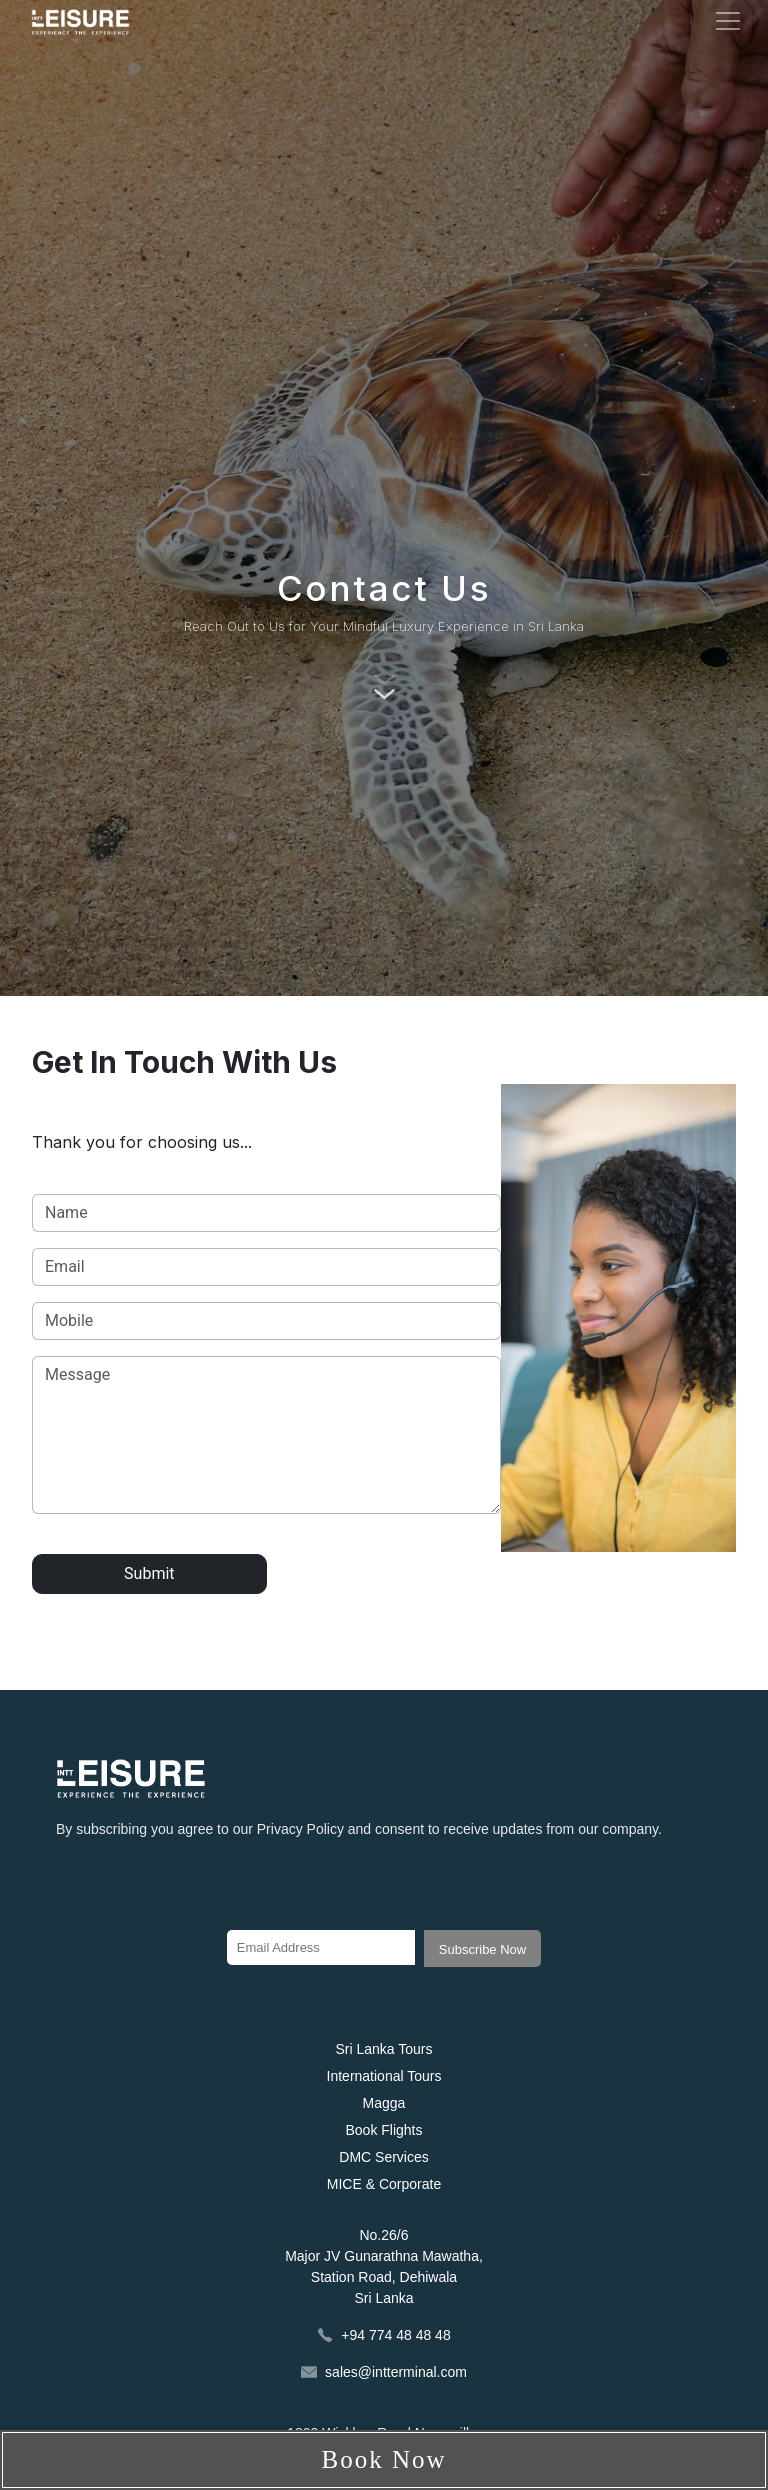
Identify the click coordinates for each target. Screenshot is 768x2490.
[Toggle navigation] (728, 21)
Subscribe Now (482, 1949)
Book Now (383, 2459)
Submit (149, 1573)
